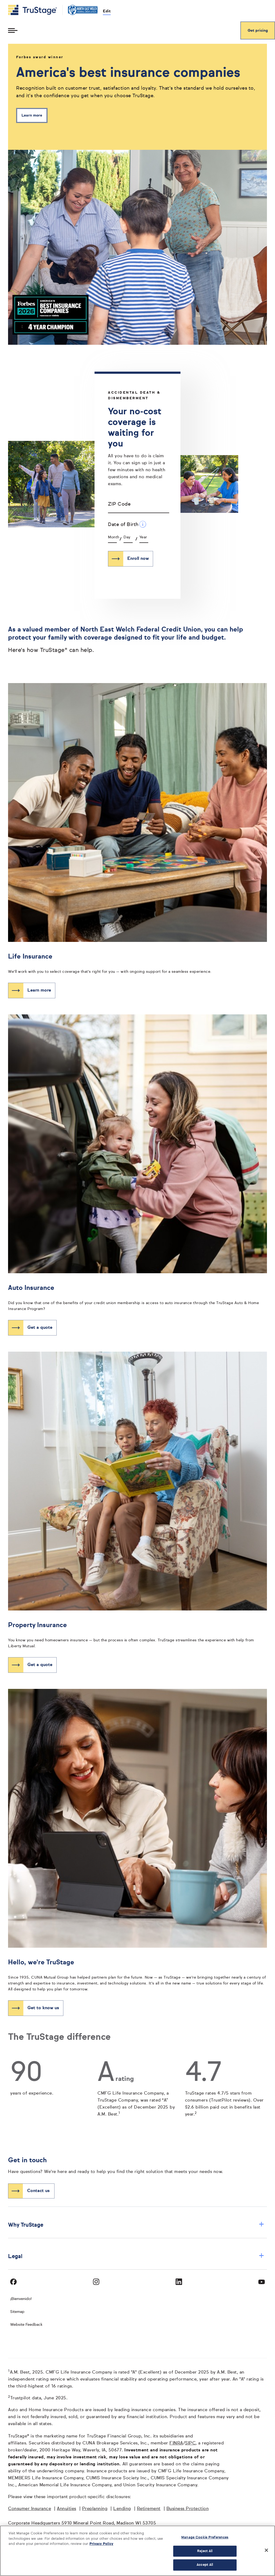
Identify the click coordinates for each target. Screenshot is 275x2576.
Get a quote (39, 1328)
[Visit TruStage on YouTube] (261, 2281)
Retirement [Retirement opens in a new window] (149, 2509)
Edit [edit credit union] (107, 11)
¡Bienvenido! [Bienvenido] (21, 2299)
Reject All (204, 2551)
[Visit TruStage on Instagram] (96, 2281)
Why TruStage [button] (136, 2225)
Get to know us (43, 2008)
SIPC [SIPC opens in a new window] (190, 2443)
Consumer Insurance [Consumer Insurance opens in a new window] (29, 2509)
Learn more (31, 115)
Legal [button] (136, 2256)
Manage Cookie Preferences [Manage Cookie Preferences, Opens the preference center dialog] (204, 2537)
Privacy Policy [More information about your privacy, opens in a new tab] (101, 2544)
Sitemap (17, 2312)
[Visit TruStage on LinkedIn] (178, 2281)
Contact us (38, 2191)
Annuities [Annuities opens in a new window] (66, 2509)
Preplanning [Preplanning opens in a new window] (95, 2509)
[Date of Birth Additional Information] (142, 524)
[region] (137, 2551)
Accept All (205, 2565)
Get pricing (258, 30)
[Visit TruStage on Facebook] (13, 2281)
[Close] (266, 2550)
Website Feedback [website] (26, 2325)
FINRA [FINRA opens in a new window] (176, 2443)
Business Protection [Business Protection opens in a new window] (188, 2509)
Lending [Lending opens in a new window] (122, 2509)
